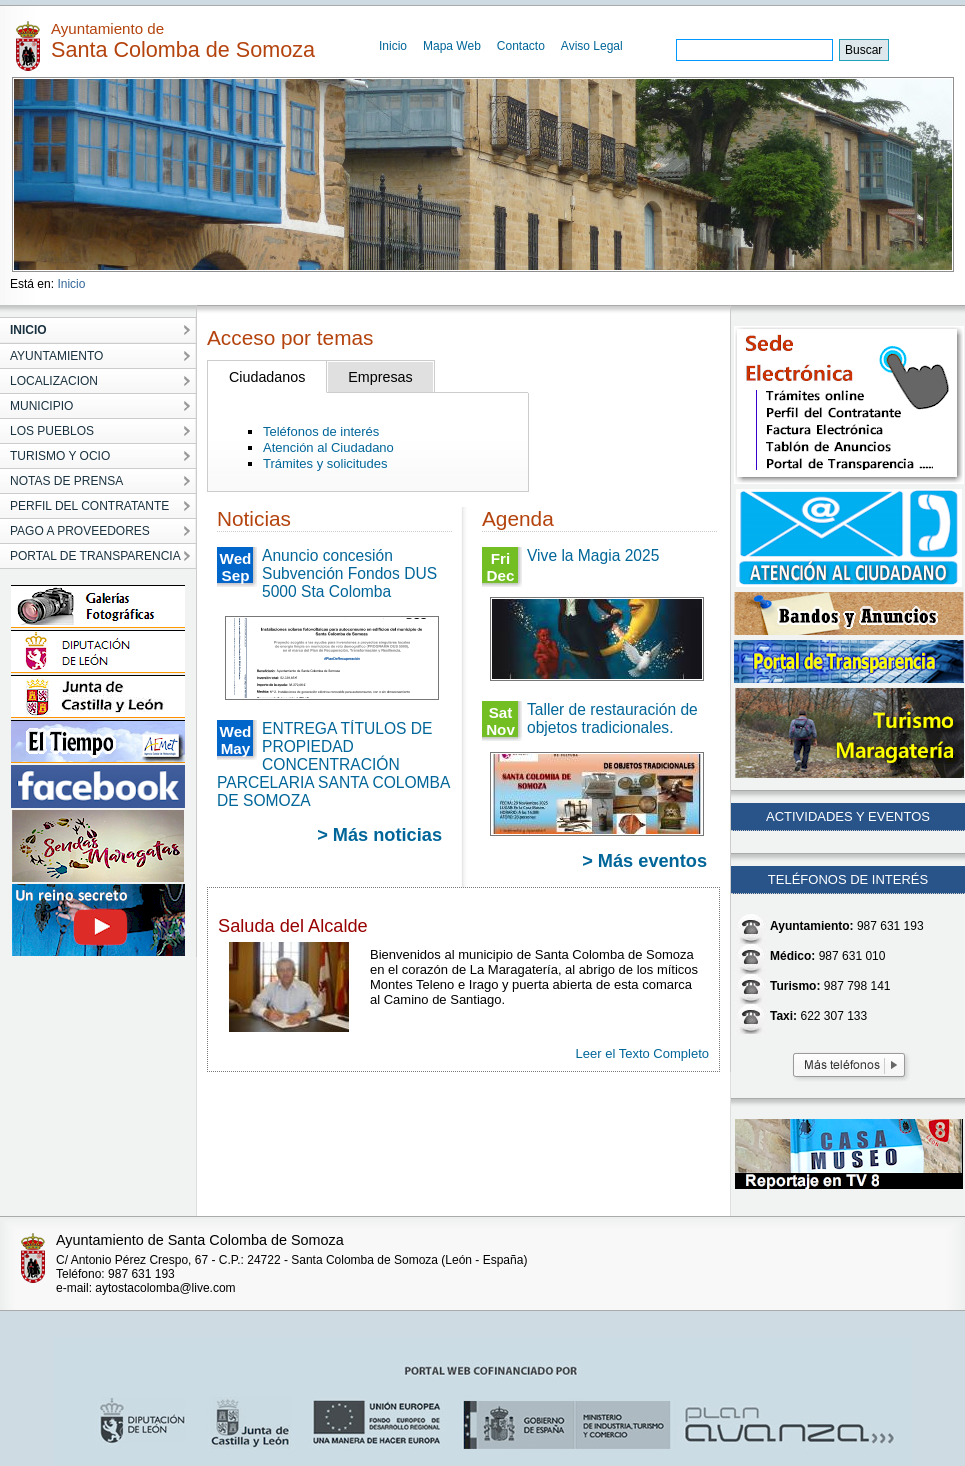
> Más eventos (644, 861)
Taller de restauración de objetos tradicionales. (612, 718)
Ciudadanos (267, 377)
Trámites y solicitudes (325, 463)
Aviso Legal (592, 46)
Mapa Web (452, 46)
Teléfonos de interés (321, 431)
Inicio (393, 46)
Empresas (380, 377)
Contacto (521, 46)
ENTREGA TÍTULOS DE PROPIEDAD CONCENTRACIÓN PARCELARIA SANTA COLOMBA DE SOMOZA (333, 764)
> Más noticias (379, 835)
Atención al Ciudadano (328, 447)
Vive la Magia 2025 (593, 555)
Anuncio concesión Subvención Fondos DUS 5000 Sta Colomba (349, 573)
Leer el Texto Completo (642, 1053)
